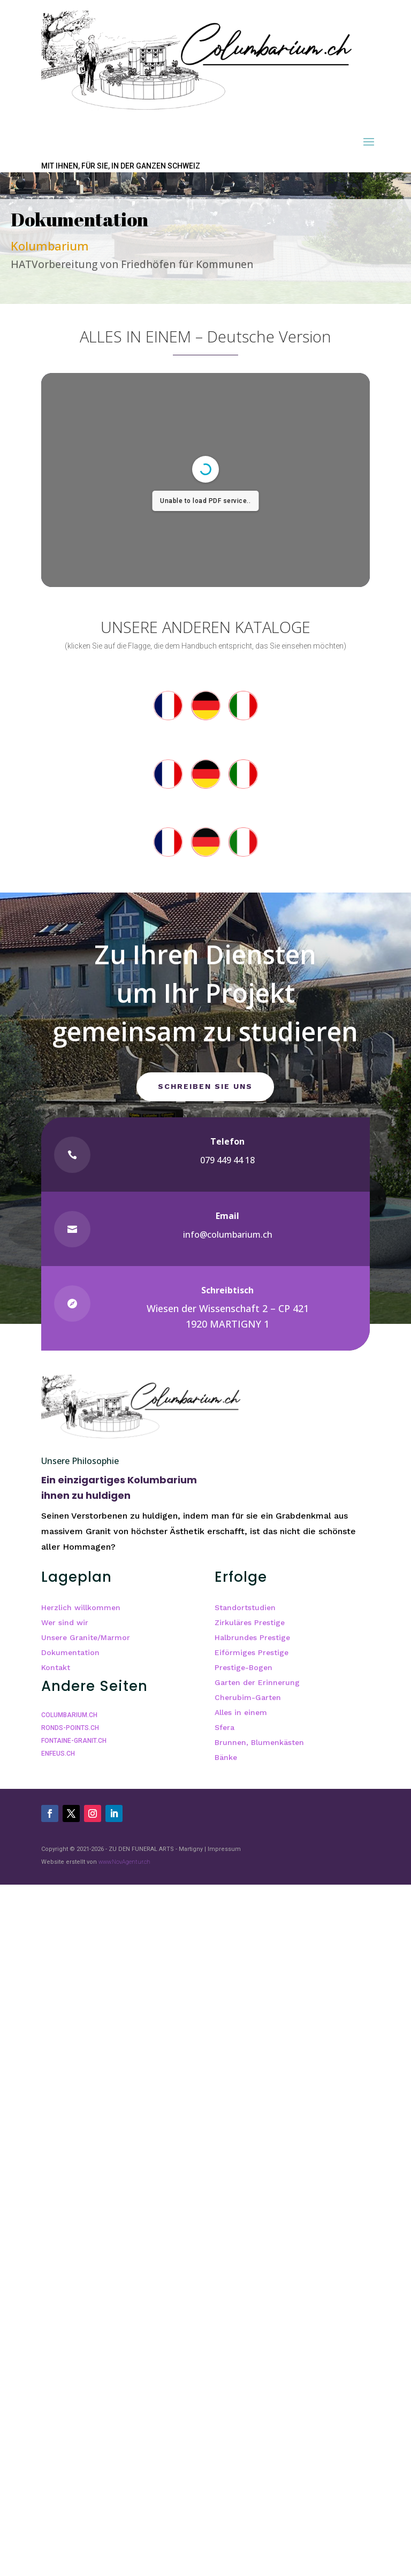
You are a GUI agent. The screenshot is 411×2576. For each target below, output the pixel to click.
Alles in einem (241, 1712)
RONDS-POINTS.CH (70, 1728)
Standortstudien (245, 1607)
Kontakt (55, 1667)
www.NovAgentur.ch (124, 1861)
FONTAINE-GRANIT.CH (73, 1740)
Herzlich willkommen (80, 1607)
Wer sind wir (64, 1622)
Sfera (224, 1727)
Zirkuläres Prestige (250, 1622)
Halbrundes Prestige (252, 1637)
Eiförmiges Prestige (251, 1652)
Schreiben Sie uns (205, 1086)
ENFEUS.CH (58, 1753)
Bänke (226, 1757)
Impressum (224, 1849)
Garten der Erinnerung (257, 1682)
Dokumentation (70, 1652)
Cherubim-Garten (248, 1697)
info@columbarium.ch (227, 1234)
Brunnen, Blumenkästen (259, 1742)
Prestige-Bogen (243, 1667)
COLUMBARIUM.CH (69, 1715)
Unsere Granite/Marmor (85, 1637)
